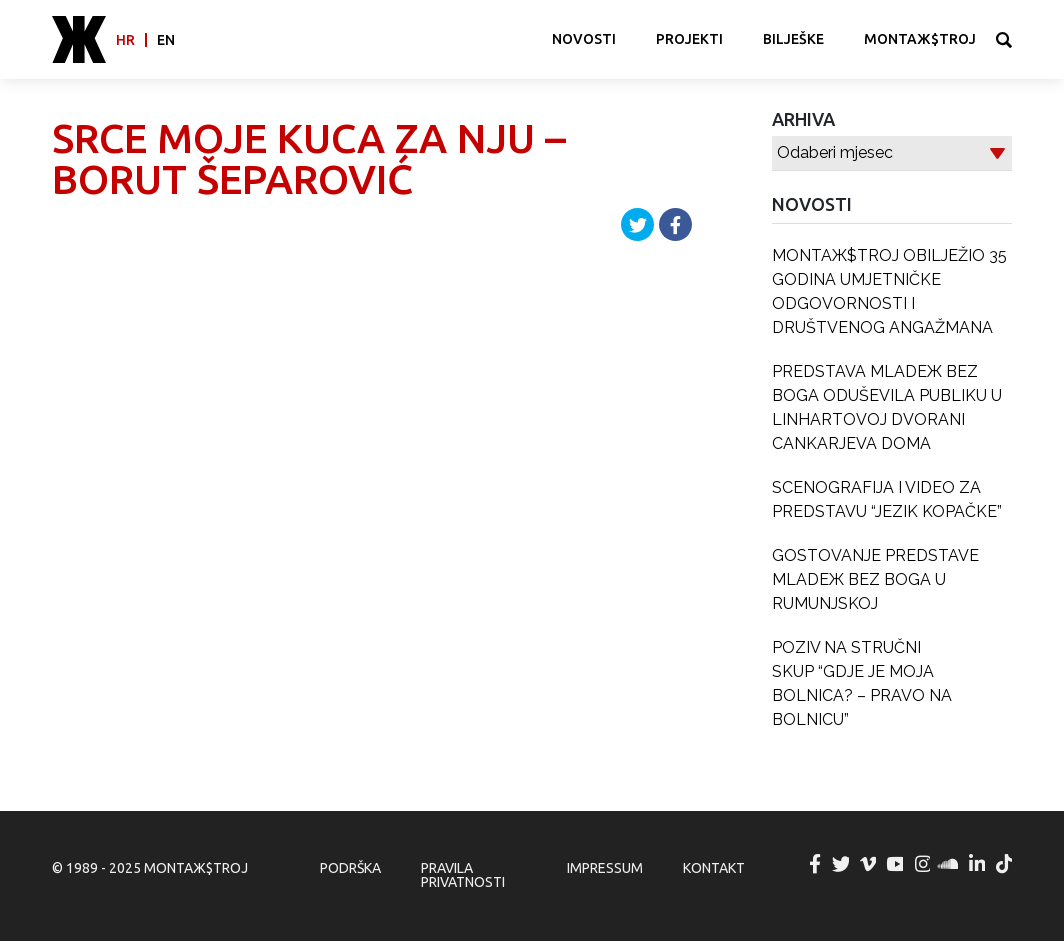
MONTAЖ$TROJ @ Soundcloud (950, 864)
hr (125, 40)
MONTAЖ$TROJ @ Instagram (923, 864)
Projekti (689, 39)
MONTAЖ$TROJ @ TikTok (1005, 864)
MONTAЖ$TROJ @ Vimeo (869, 864)
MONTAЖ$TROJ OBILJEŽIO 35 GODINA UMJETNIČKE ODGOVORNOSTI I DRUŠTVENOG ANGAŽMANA (889, 291)
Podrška (350, 868)
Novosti (584, 39)
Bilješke (793, 39)
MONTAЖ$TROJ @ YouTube (896, 864)
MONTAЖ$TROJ (920, 39)
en (166, 40)
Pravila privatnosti (463, 875)
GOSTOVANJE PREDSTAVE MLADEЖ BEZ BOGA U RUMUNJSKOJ (875, 579)
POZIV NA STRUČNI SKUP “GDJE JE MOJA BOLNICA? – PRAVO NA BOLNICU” (862, 683)
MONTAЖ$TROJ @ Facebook (815, 864)
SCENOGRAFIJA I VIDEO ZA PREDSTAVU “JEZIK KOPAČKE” (887, 499)
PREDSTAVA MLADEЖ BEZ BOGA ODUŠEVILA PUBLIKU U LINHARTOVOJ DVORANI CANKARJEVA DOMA (887, 407)
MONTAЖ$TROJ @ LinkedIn (978, 864)
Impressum (605, 868)
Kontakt (714, 868)
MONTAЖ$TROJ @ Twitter (842, 864)
